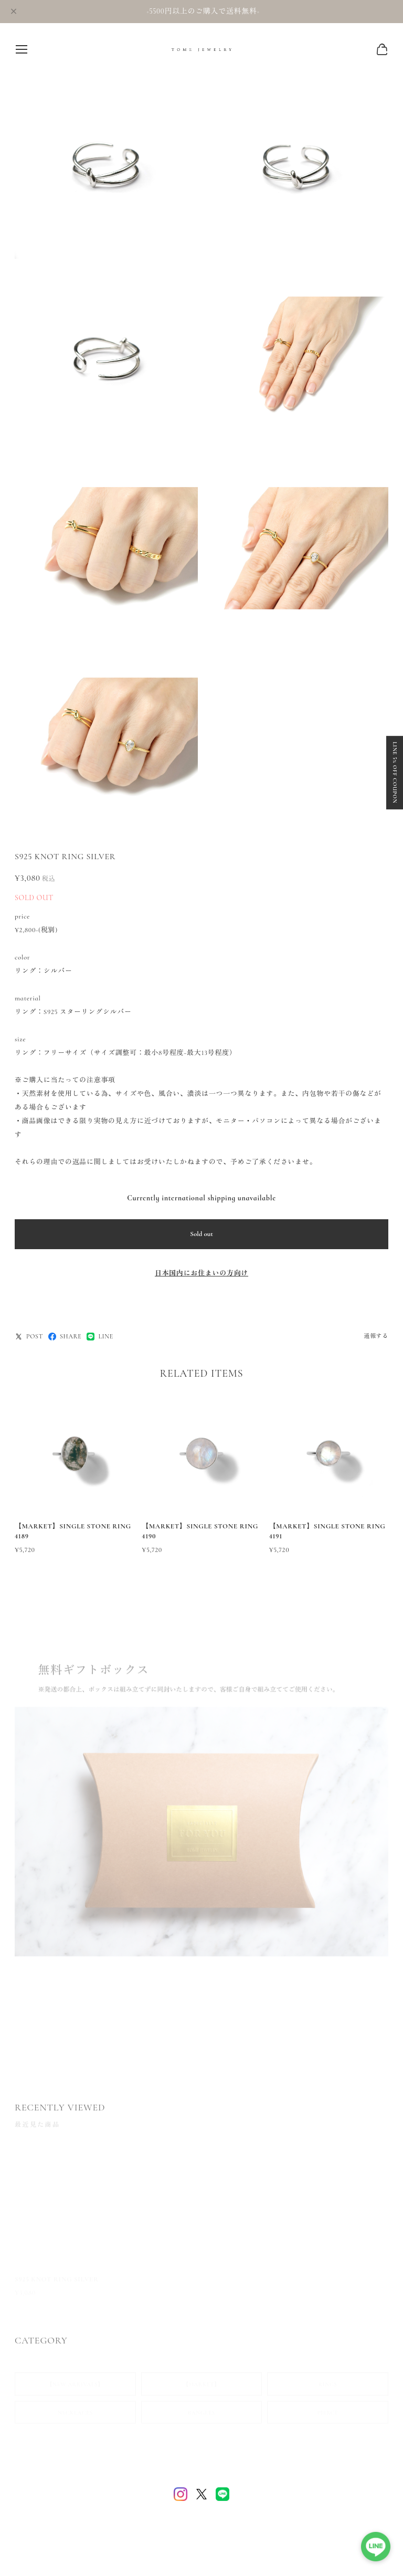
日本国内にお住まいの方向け (201, 1273)
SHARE (64, 1336)
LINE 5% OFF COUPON (394, 773)
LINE (100, 1336)
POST (29, 1336)
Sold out (201, 1234)
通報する (376, 1336)
